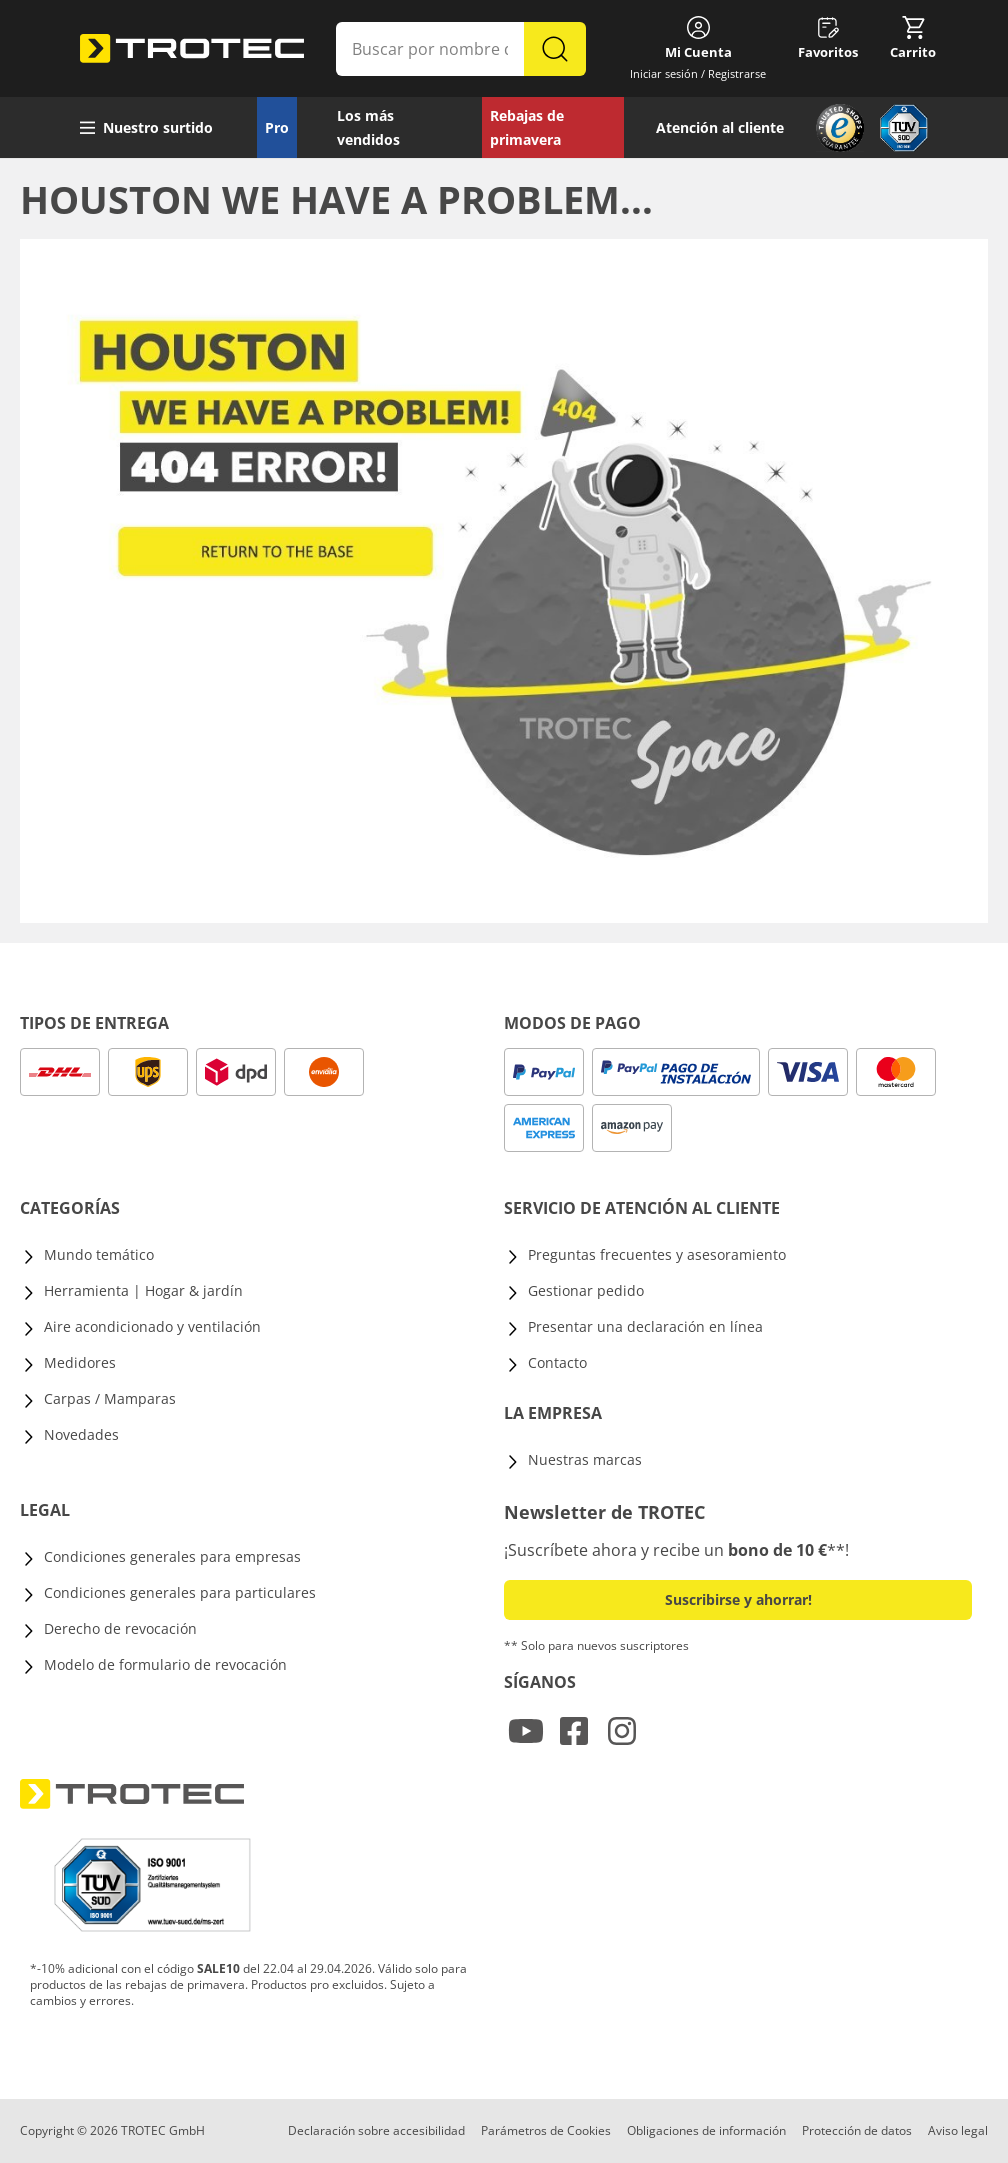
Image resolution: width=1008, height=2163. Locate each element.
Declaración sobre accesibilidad (376, 2130)
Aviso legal (958, 2130)
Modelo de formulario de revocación (165, 1664)
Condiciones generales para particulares (180, 1592)
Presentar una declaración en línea (645, 1326)
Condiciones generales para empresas (172, 1556)
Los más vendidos (368, 127)
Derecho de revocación (120, 1628)
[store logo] (192, 49)
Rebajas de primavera (527, 127)
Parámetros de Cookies (546, 2130)
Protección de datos (857, 2130)
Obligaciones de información (706, 2130)
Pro (277, 127)
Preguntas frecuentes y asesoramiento (657, 1254)
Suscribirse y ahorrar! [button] (738, 1599)
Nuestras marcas (585, 1459)
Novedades (81, 1434)
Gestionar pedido (586, 1290)
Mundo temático (99, 1254)
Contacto (557, 1362)
